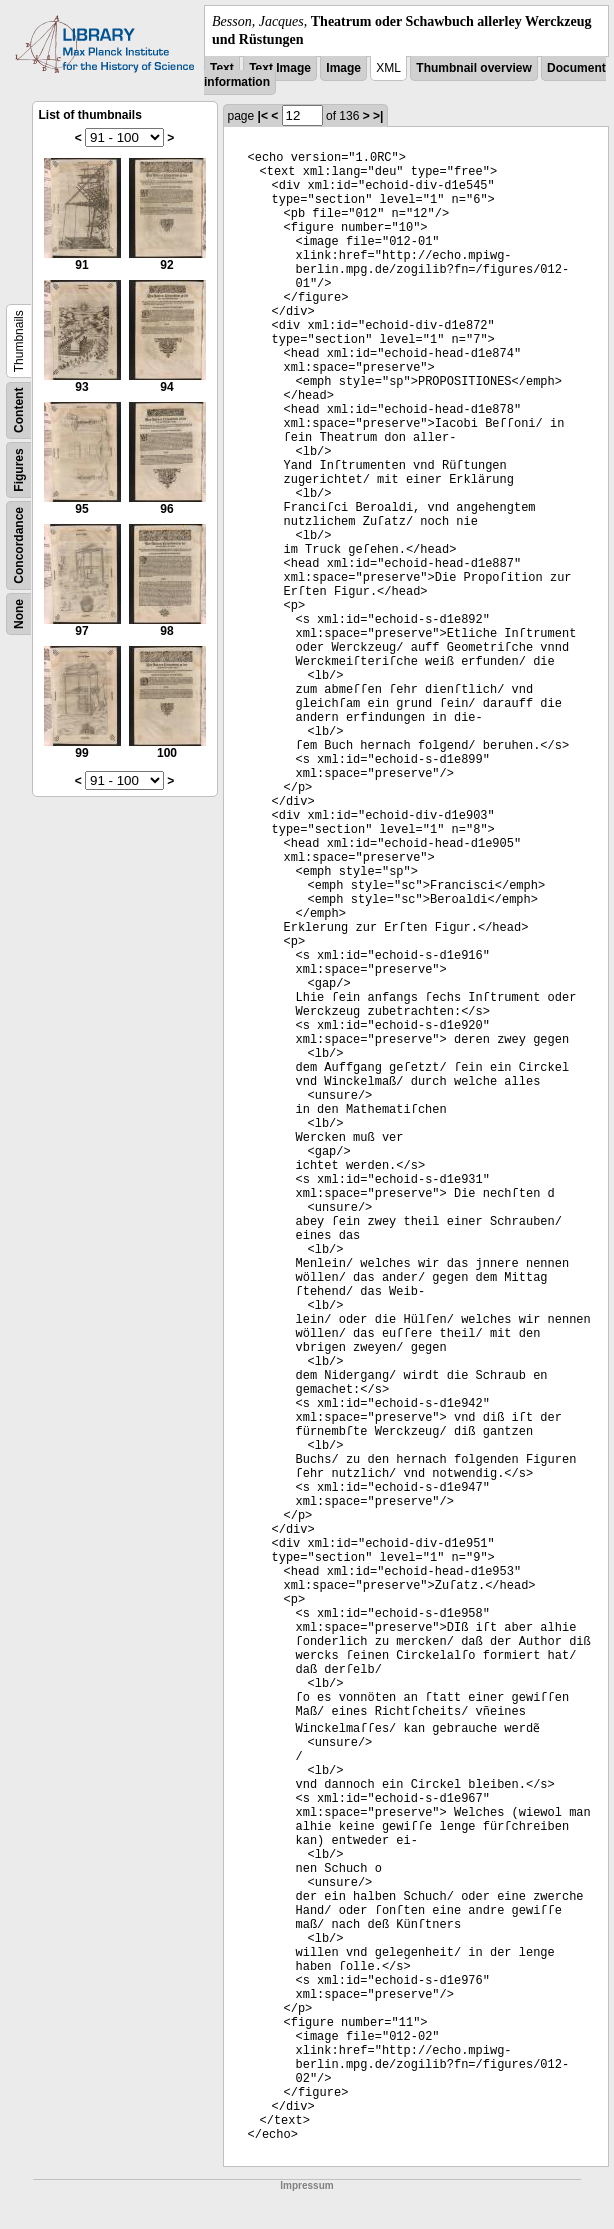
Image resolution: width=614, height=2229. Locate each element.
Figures (19, 470)
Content (19, 410)
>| (378, 116)
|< (263, 116)
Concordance (19, 545)
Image (343, 68)
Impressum (306, 2185)
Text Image (280, 68)
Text (222, 68)
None (19, 614)
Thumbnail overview (473, 68)
